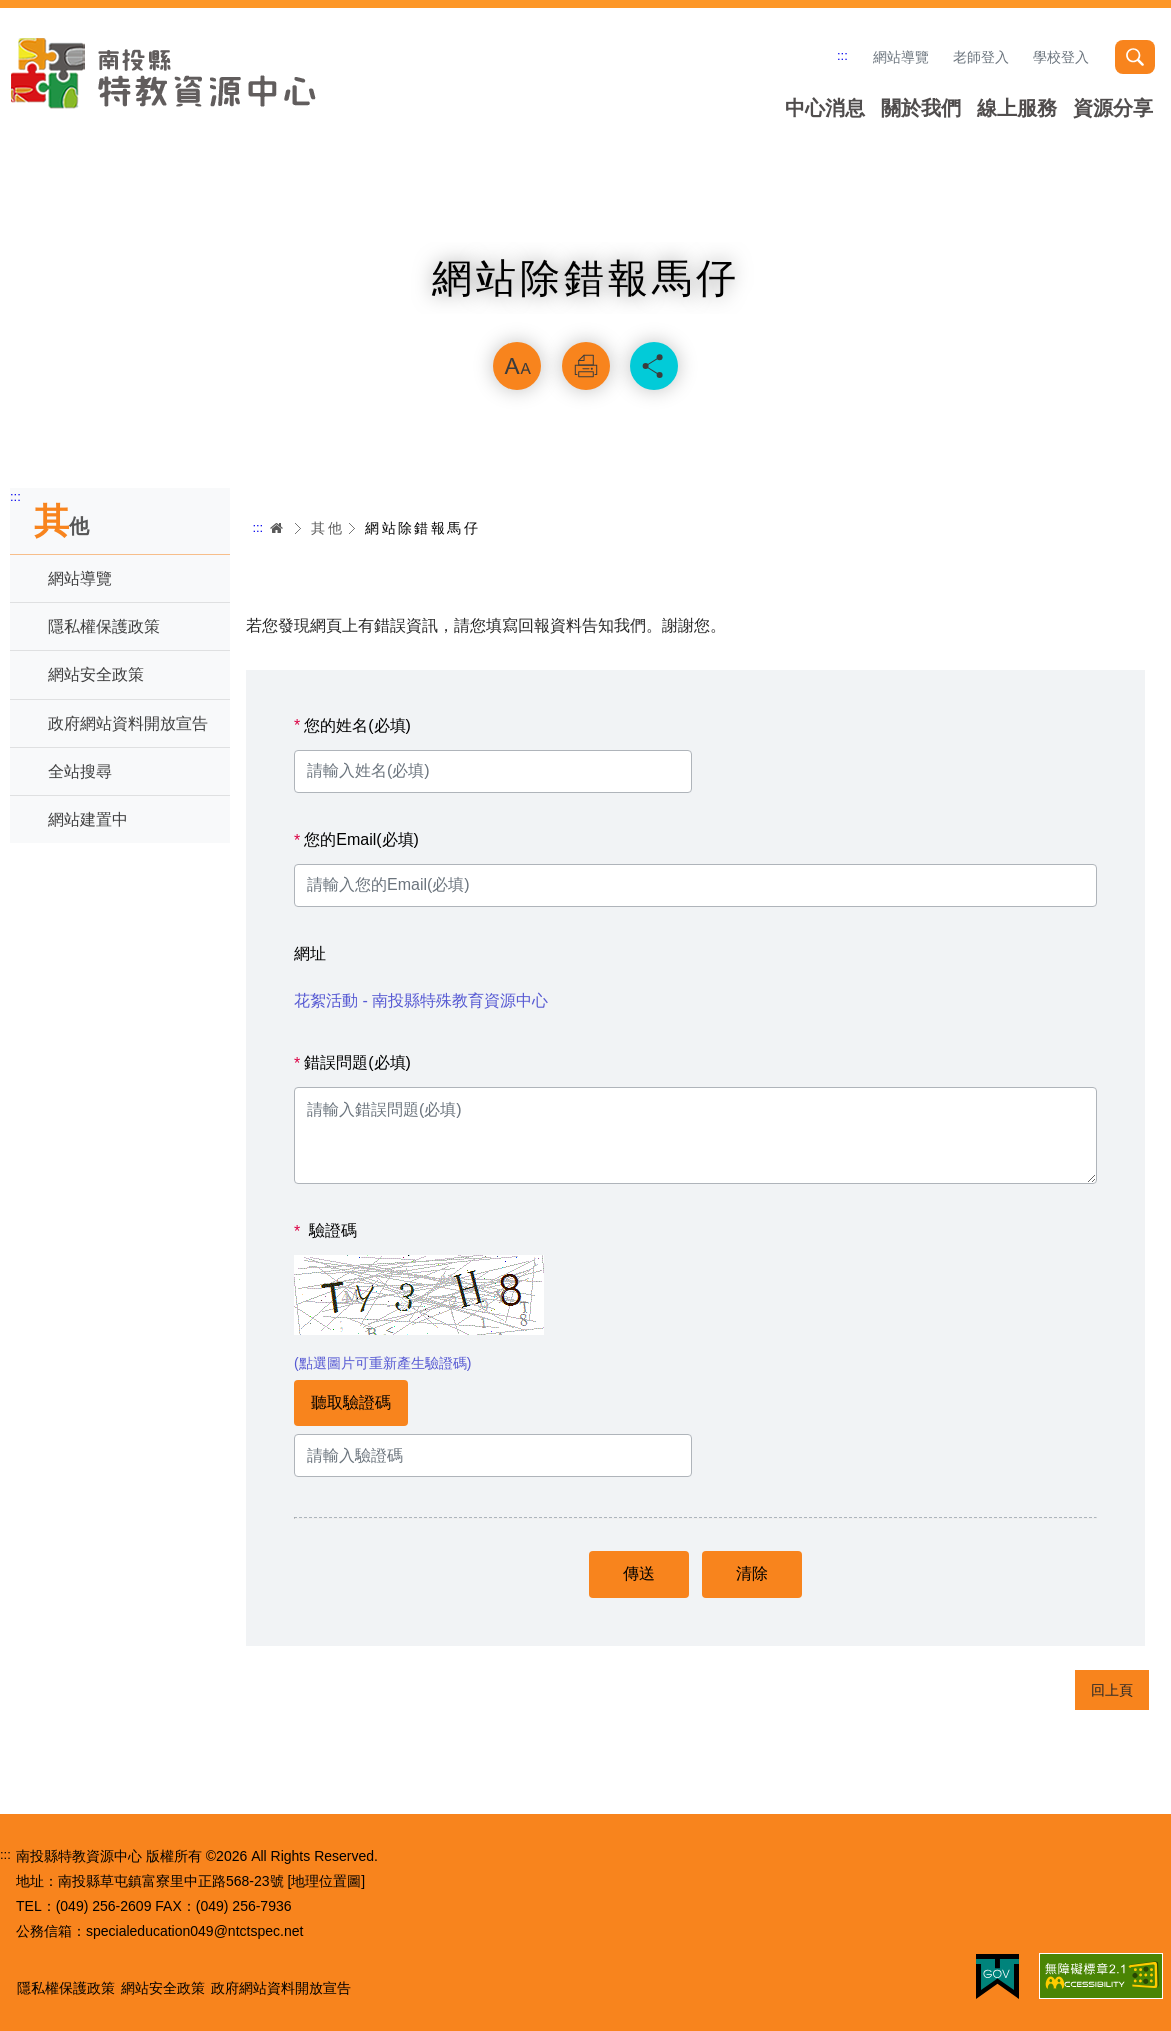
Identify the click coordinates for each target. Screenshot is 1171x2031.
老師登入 (981, 57)
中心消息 (825, 108)
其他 (327, 528)
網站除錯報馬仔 (422, 528)
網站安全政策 (96, 674)
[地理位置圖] (326, 1881)
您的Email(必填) (356, 840)
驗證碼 (325, 1231)
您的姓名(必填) (352, 726)
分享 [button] (654, 366)
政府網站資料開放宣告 (128, 723)
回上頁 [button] (1112, 1690)
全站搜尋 (80, 771)
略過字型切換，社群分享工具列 (586, 316)
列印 (586, 366)
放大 (517, 366)
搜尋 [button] (1135, 57)
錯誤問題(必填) (352, 1063)
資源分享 (1113, 108)
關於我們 (921, 108)
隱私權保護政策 (104, 626)
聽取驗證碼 (351, 1402)
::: (842, 55)
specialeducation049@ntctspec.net (194, 1931)
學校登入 (1061, 57)
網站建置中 (88, 819)
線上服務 (1017, 108)
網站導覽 (901, 57)
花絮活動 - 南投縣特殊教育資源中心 (421, 1000)
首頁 (277, 528)
